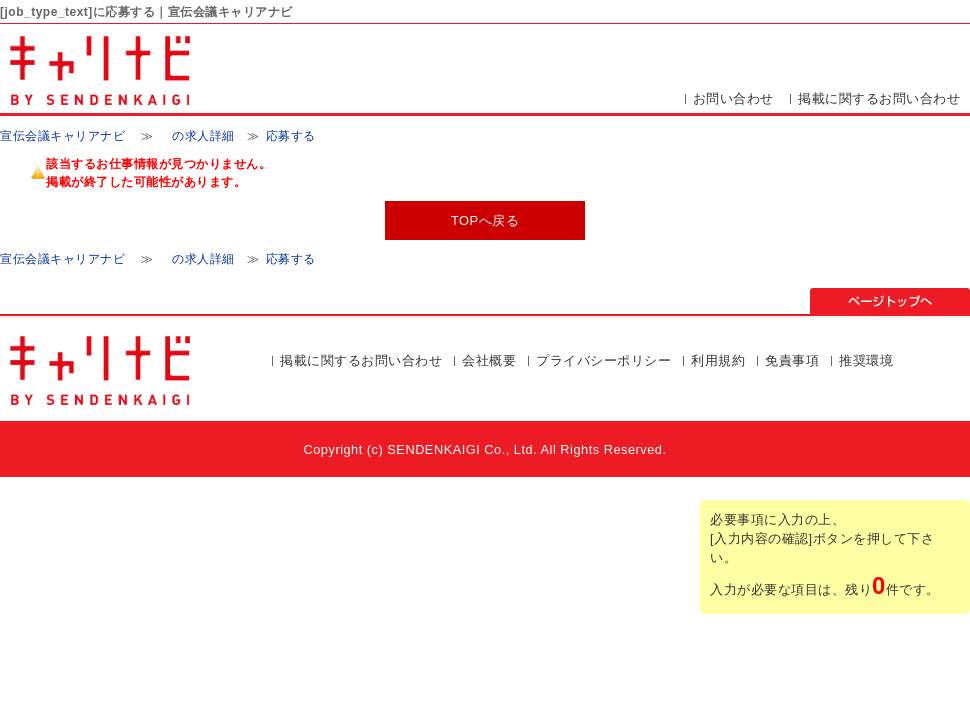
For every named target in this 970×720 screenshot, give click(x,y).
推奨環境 (866, 360)
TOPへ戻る (485, 220)
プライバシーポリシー (603, 360)
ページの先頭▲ (890, 301)
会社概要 (489, 360)
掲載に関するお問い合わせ (879, 98)
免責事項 (792, 360)
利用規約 (718, 360)
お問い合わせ (733, 98)
